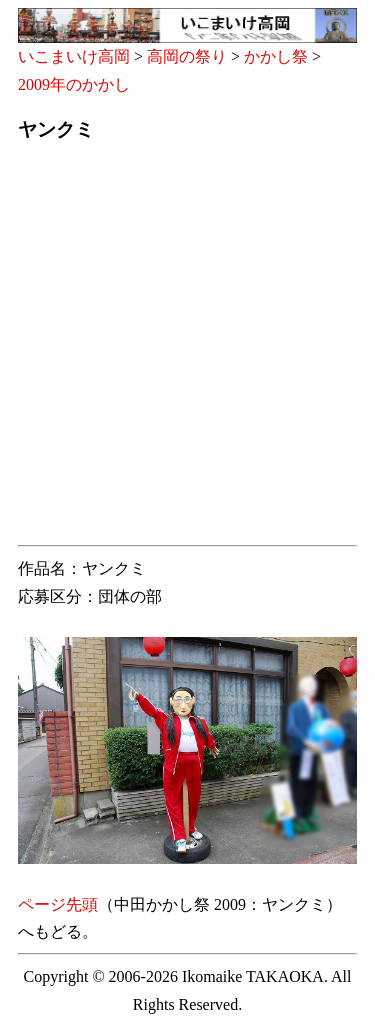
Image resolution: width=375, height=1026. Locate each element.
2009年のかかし (74, 84)
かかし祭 (276, 56)
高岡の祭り (187, 56)
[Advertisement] (187, 349)
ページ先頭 (58, 904)
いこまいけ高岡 (74, 56)
